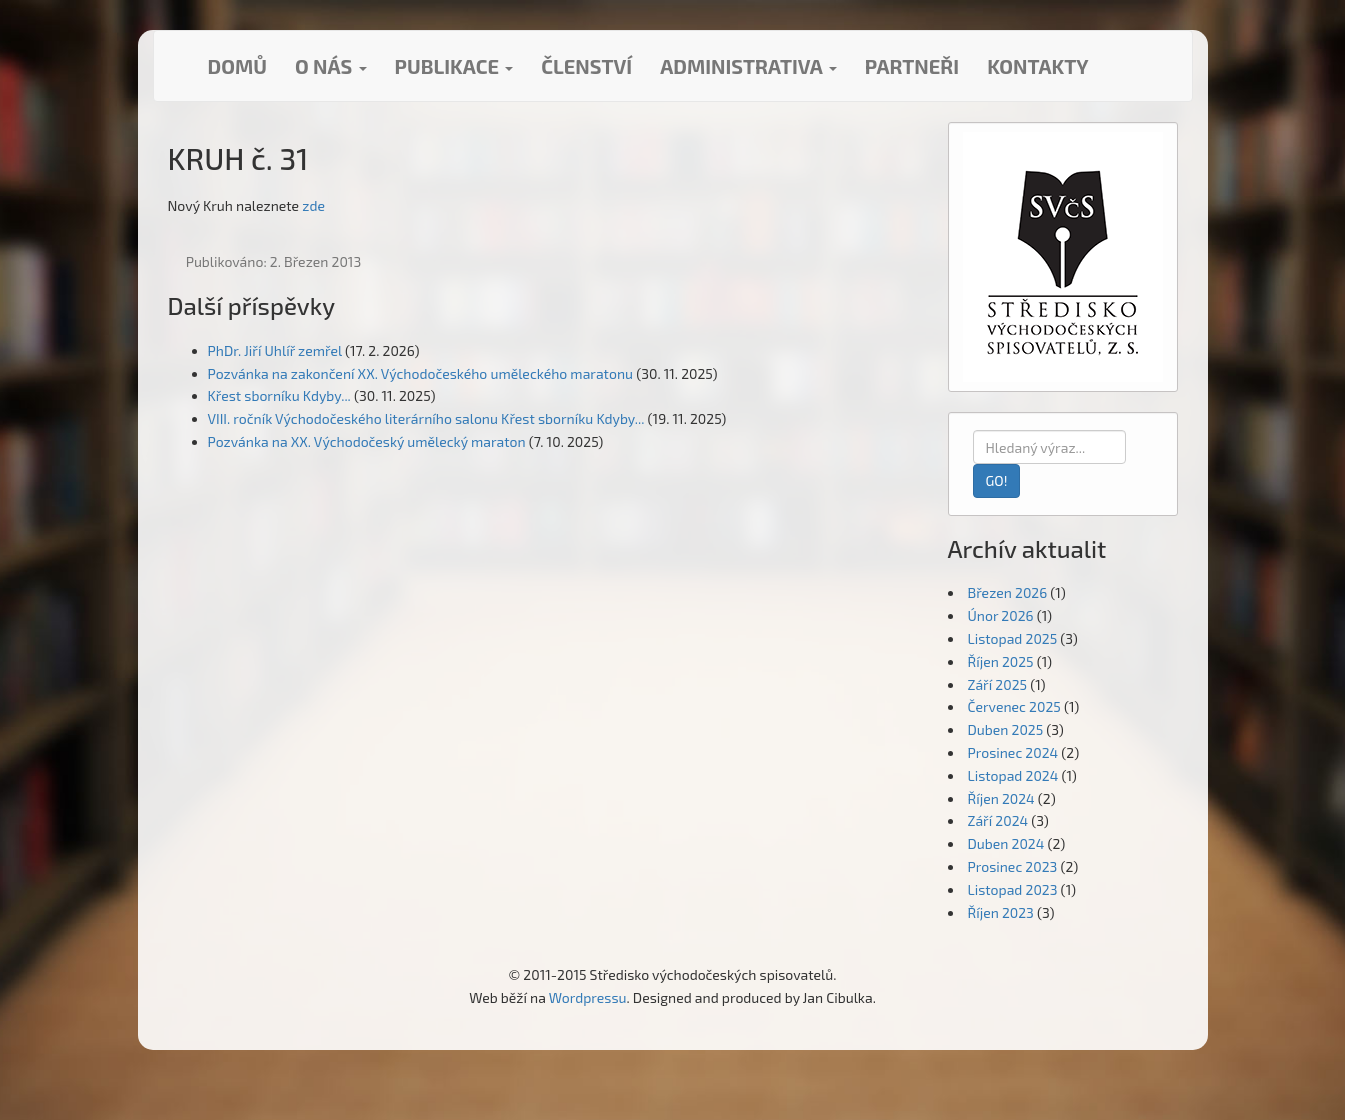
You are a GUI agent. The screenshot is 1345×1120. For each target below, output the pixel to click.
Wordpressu (588, 997)
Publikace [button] (454, 66)
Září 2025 (998, 684)
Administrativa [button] (748, 66)
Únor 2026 (1001, 615)
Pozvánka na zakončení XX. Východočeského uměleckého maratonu (421, 373)
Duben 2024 (1006, 843)
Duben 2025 (1006, 729)
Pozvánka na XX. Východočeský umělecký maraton (367, 441)
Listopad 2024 (1013, 775)
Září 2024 (998, 820)
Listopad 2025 (1013, 638)
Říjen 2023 (1001, 912)
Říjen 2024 (1001, 798)
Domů (237, 66)
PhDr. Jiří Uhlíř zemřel (275, 350)
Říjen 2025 (1001, 661)
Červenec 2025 (1014, 706)
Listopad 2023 (1013, 889)
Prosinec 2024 (1013, 752)
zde (313, 205)
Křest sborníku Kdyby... (279, 395)
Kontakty (1037, 66)
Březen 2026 (1008, 592)
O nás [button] (331, 66)
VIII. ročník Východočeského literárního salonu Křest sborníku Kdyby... (426, 418)
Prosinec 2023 (1013, 866)
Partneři (912, 66)
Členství (586, 66)
